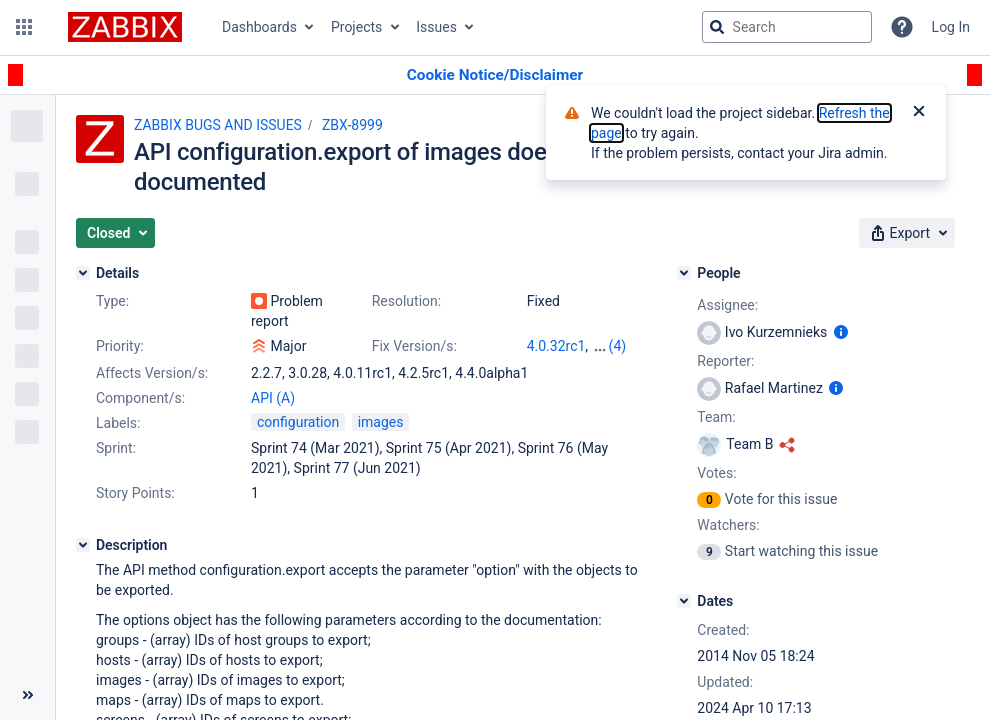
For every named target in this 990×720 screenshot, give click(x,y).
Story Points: (135, 493)
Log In (951, 27)
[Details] (83, 273)
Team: (716, 417)
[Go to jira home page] (125, 27)
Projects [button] (356, 27)
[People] (684, 273)
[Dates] (684, 601)
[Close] (919, 113)
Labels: (118, 423)
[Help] (902, 27)
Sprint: (116, 448)
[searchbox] (787, 27)
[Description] (83, 545)
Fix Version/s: (414, 346)
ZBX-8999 (352, 125)
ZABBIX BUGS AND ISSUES (218, 125)
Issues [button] (436, 27)
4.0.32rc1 (556, 346)
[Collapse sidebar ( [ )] (27, 695)
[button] (24, 27)
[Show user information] (841, 332)
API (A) (273, 398)
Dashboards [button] (259, 27)
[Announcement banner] (495, 75)
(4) (618, 346)
